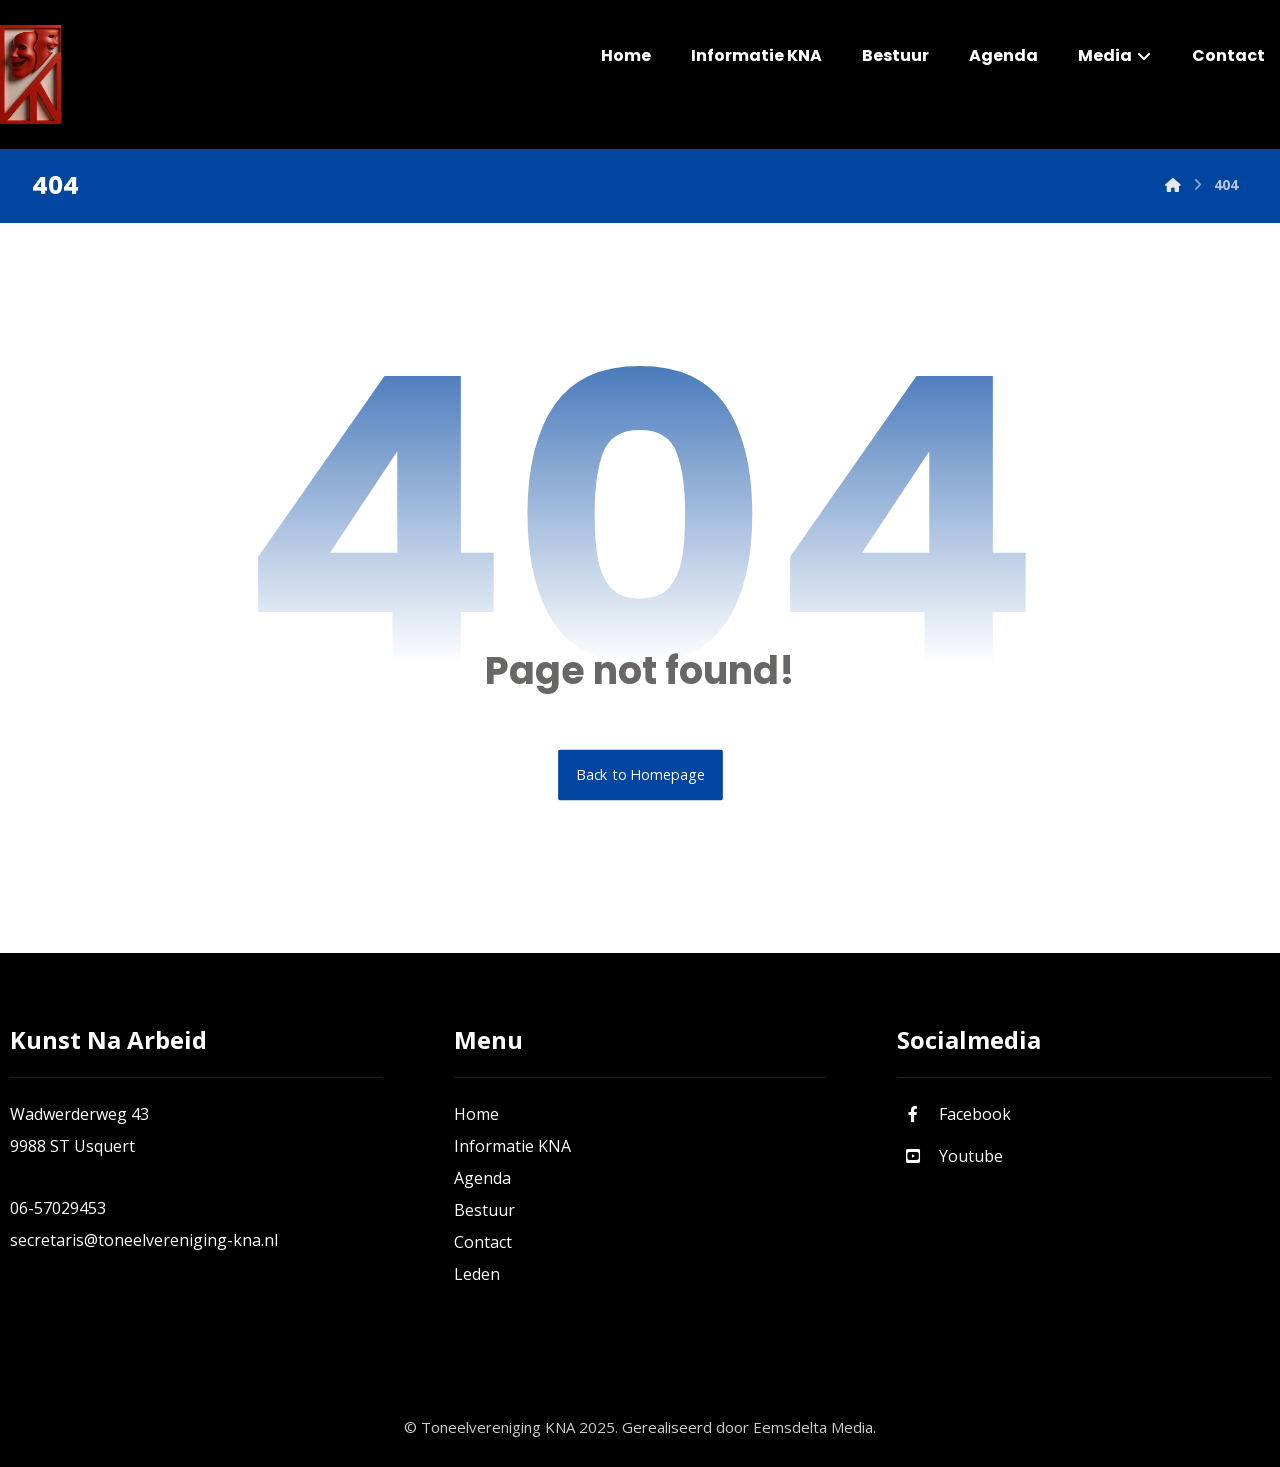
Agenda (482, 1178)
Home (476, 1114)
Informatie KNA (512, 1146)
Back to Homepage (640, 775)
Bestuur (484, 1210)
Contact (483, 1242)
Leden (477, 1274)
